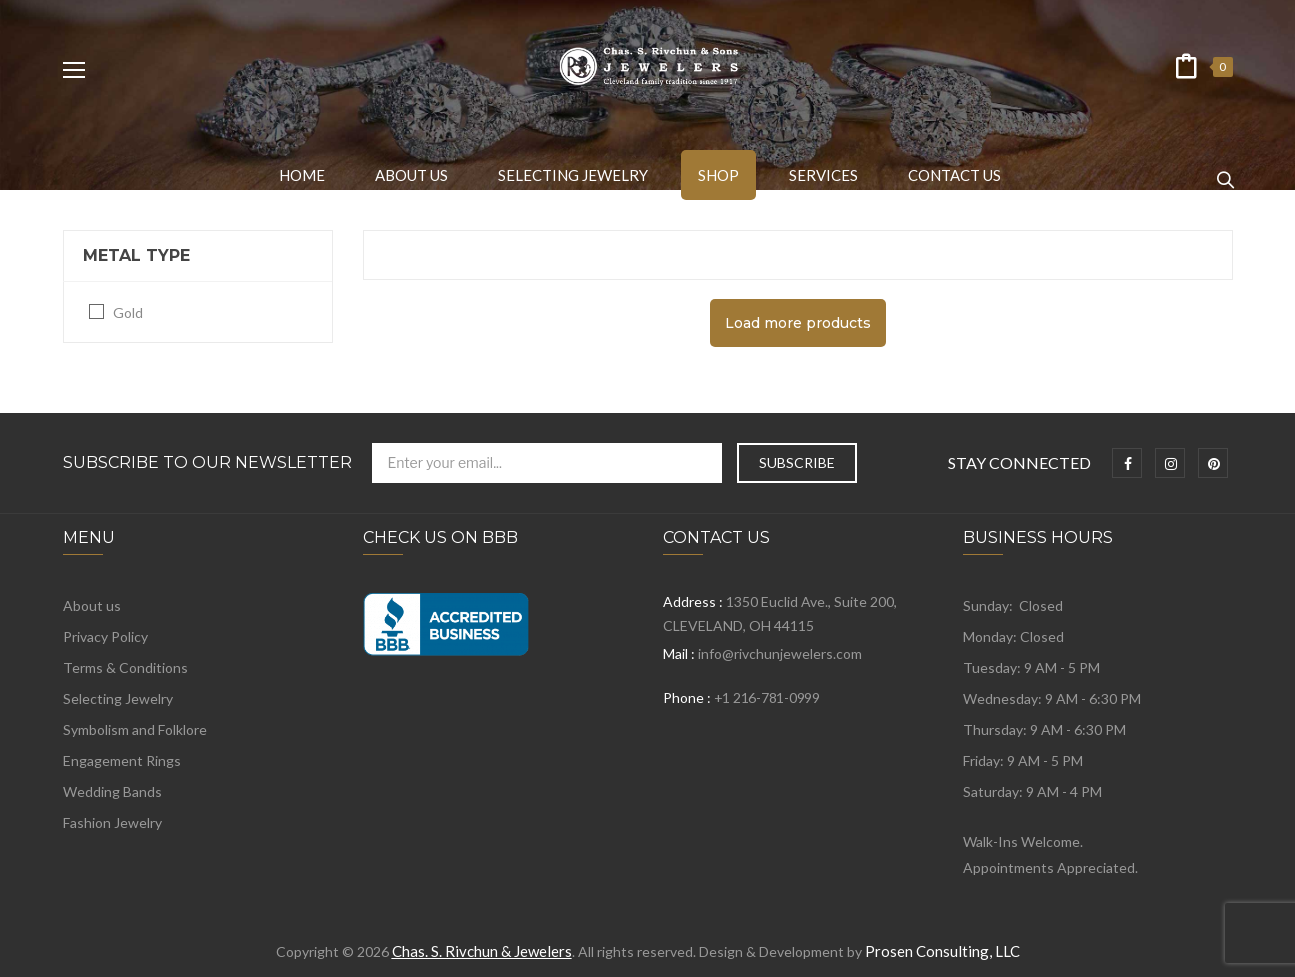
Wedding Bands (112, 791)
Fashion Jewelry (112, 822)
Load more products (798, 323)
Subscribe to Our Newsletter (207, 463)
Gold (128, 312)
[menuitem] (302, 175)
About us (92, 605)
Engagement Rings (122, 760)
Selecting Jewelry (118, 698)
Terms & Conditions (125, 667)
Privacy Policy (105, 636)
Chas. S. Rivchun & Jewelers (482, 951)
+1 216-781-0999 (767, 697)
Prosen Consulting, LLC (942, 951)
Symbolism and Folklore (135, 729)
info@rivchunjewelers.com (780, 653)
